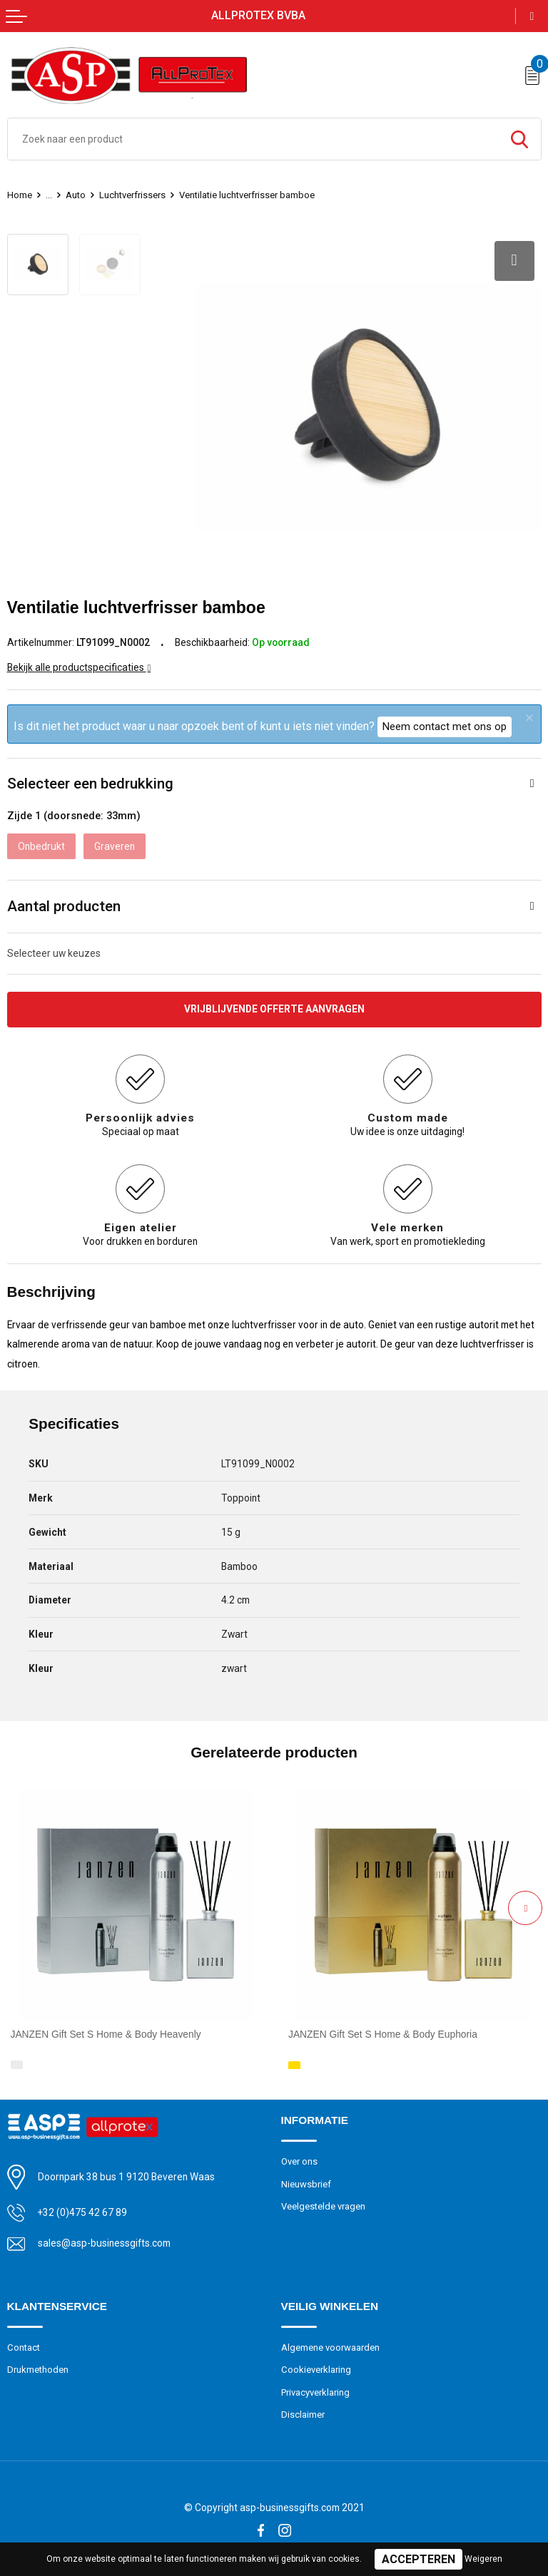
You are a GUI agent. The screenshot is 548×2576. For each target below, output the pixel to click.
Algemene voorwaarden (330, 2347)
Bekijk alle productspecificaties (79, 667)
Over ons (299, 2161)
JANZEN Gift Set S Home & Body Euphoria (382, 2034)
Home (19, 195)
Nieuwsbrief (306, 2184)
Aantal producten (64, 906)
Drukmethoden (37, 2369)
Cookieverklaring (316, 2369)
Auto (76, 195)
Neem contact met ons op (444, 726)
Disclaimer (303, 2414)
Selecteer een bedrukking (90, 783)
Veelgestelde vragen (323, 2206)
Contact (23, 2347)
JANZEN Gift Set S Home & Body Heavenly (106, 2034)
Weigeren (483, 2559)
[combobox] (253, 139)
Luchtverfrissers (132, 195)
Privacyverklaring (315, 2392)
